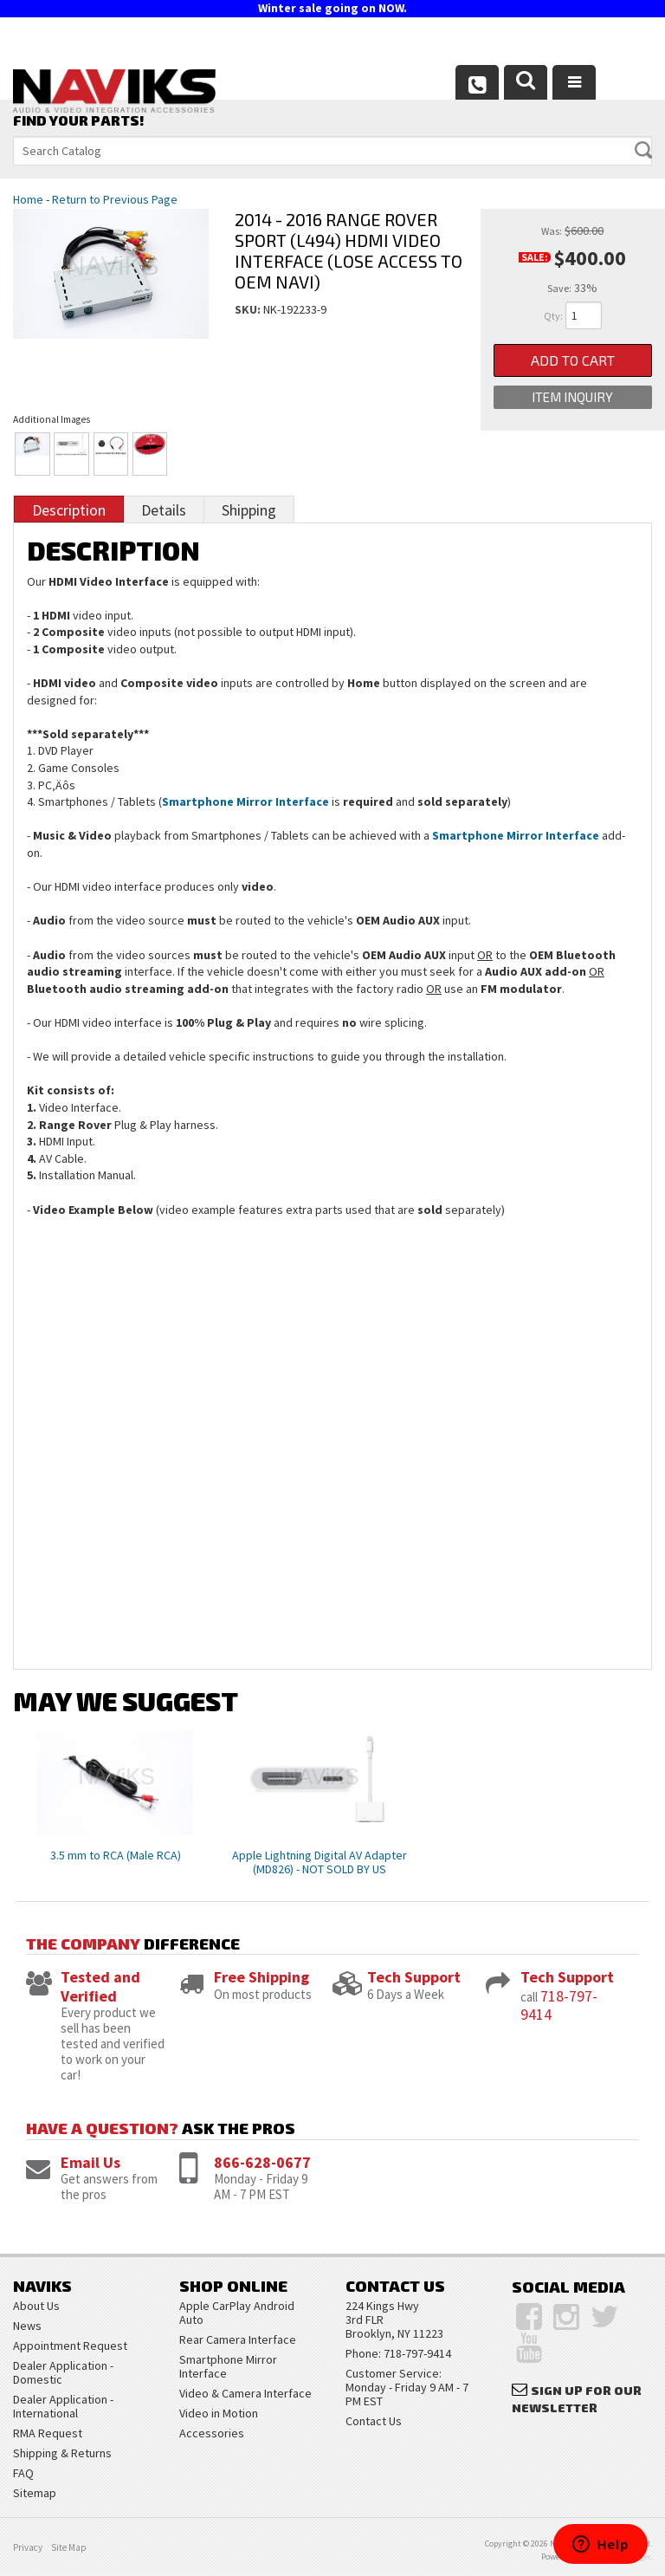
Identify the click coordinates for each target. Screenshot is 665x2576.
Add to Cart (573, 360)
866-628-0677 (262, 2162)
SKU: (249, 309)
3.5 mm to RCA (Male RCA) (115, 1855)
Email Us (90, 2162)
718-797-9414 (558, 2005)
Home (28, 199)
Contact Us (373, 2421)
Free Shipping (261, 1977)
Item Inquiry (572, 397)
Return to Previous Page (115, 199)
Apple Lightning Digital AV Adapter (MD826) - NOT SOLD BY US (319, 1862)
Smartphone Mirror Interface (245, 801)
